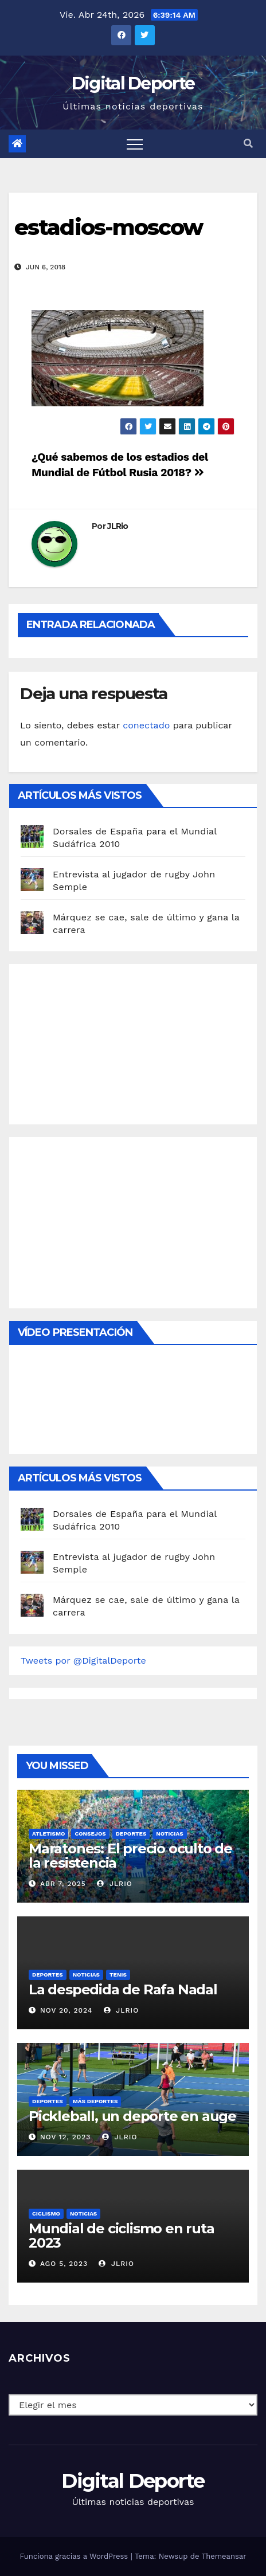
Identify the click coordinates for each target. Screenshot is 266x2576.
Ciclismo (46, 2213)
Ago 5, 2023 (64, 2264)
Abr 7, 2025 (63, 1884)
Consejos (90, 1833)
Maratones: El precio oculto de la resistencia (130, 1855)
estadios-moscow (108, 227)
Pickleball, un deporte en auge (132, 2116)
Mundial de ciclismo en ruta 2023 (121, 2235)
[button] (248, 143)
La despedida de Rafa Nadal (123, 1989)
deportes (131, 1833)
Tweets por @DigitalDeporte (83, 1660)
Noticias (169, 1833)
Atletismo (48, 1833)
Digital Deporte (133, 83)
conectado (146, 725)
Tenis (118, 1974)
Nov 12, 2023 (65, 2137)
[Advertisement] (107, 1041)
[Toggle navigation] (134, 144)
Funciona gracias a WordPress (74, 2556)
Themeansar (224, 2556)
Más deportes (95, 2101)
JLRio (117, 526)
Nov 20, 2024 (66, 2010)
